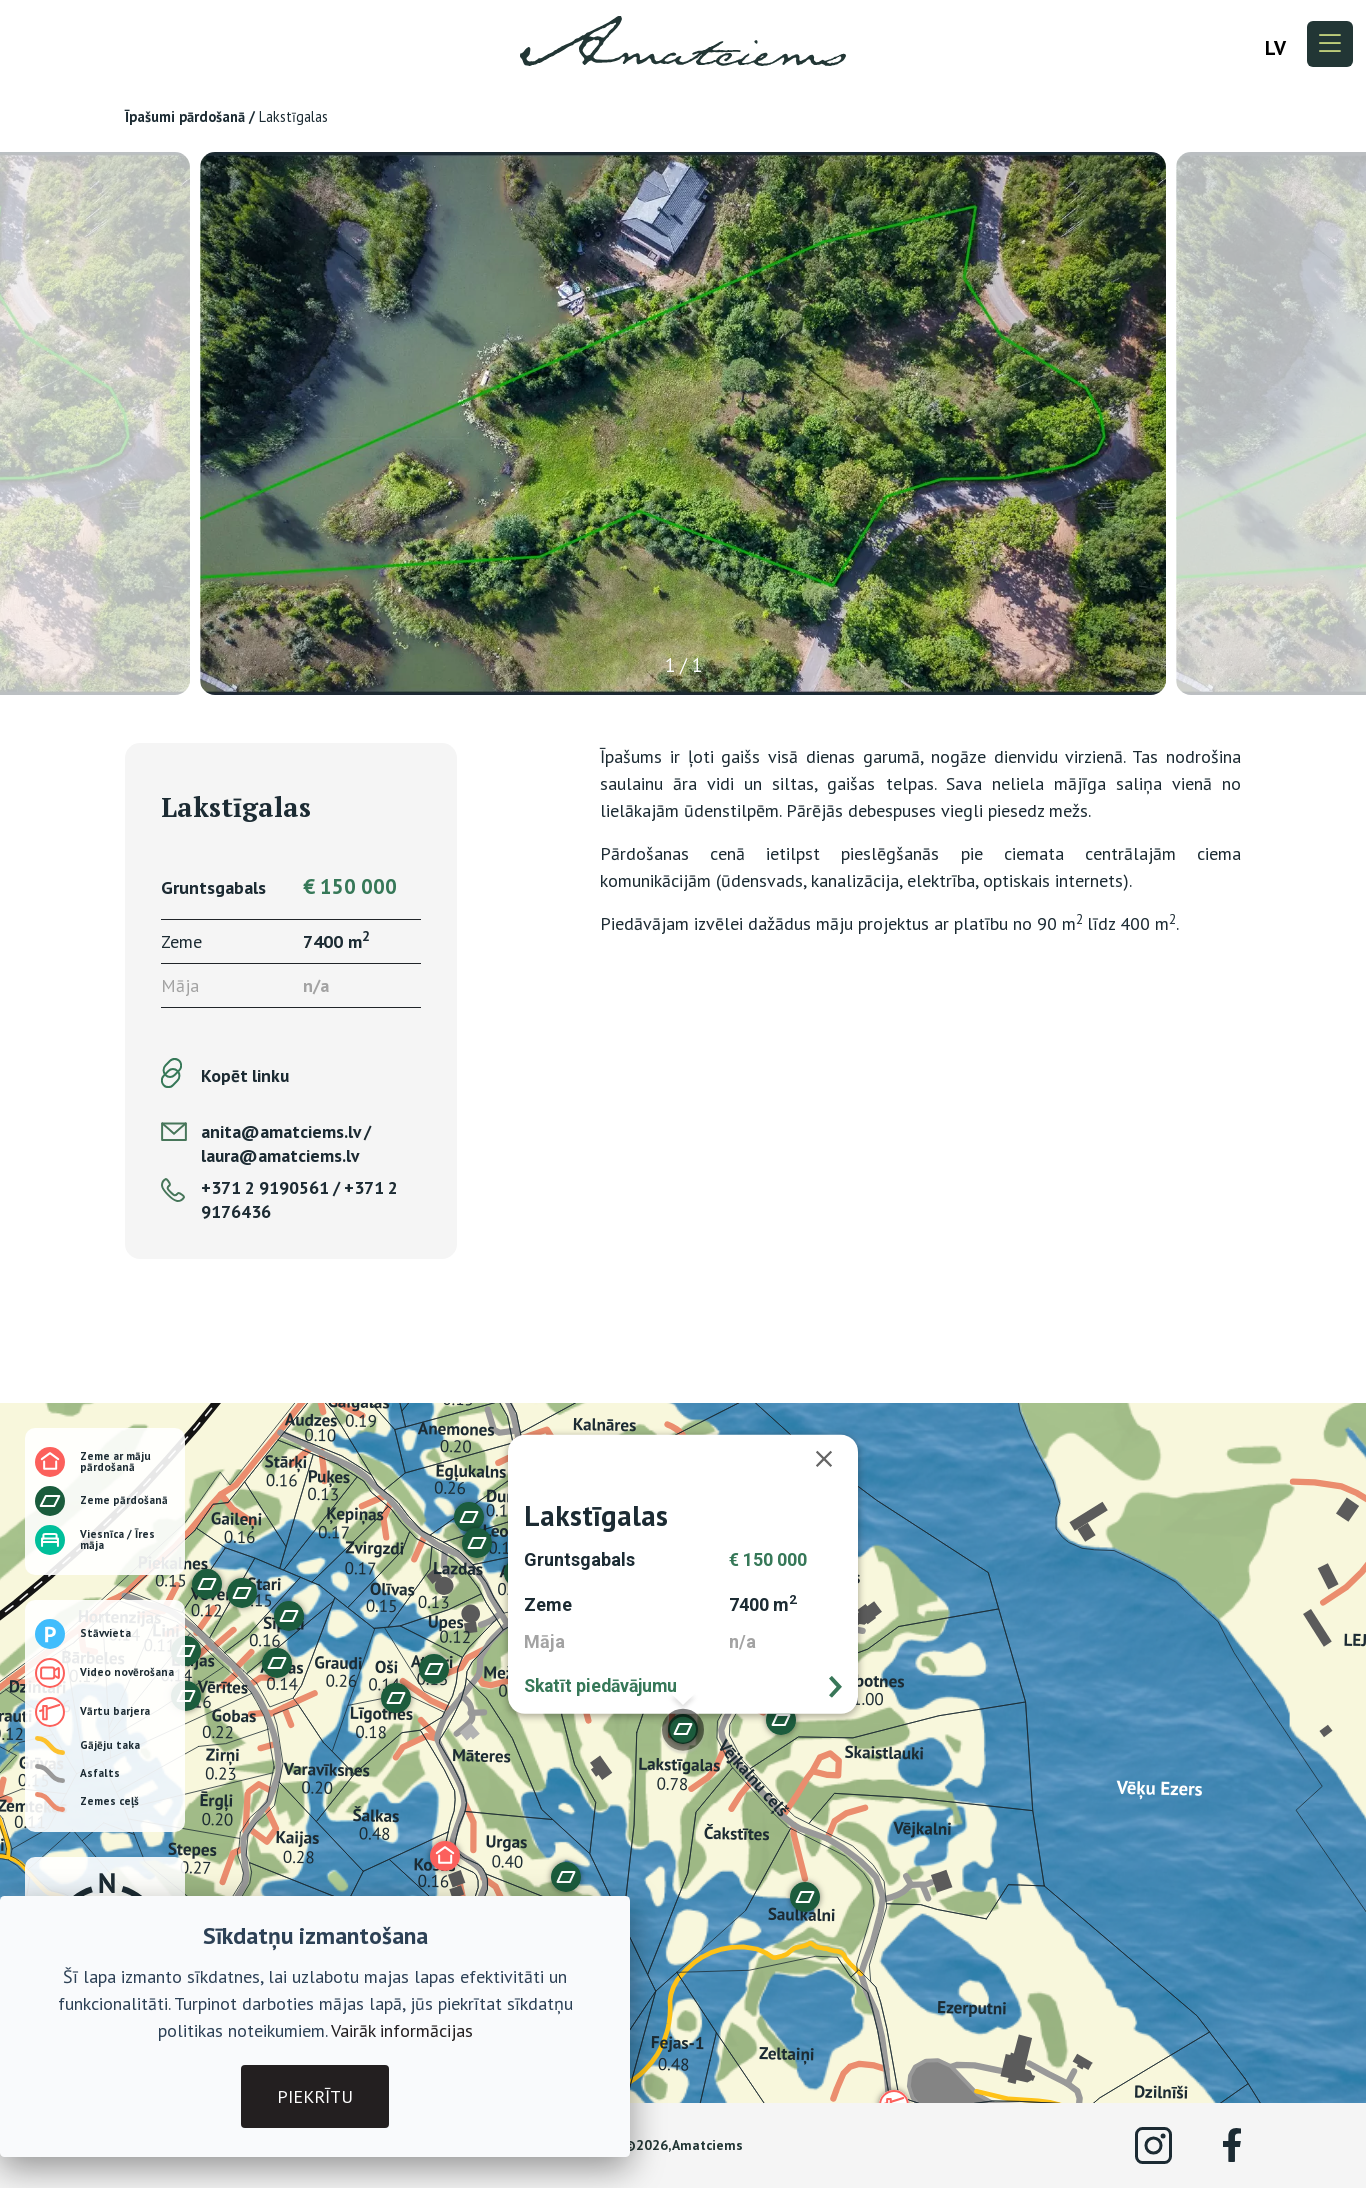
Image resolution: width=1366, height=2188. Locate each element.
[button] (277, 1663)
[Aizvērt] (834, 1459)
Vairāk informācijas (402, 2030)
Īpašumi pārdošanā (185, 116)
